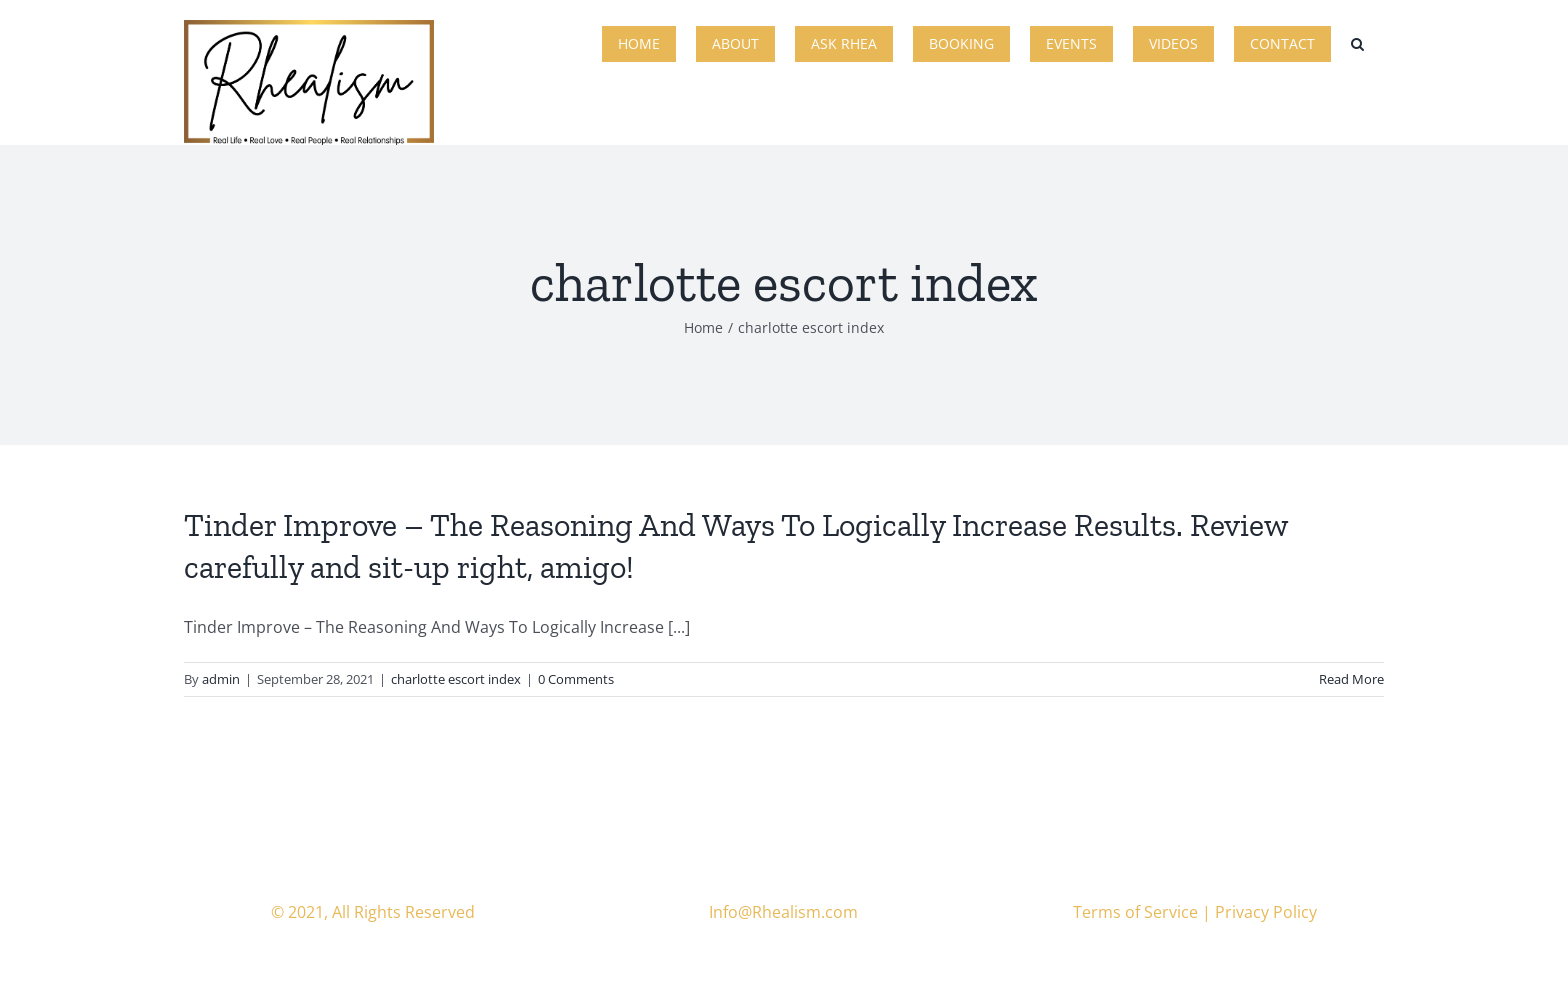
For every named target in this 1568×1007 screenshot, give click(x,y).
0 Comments (576, 679)
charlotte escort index (456, 679)
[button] (1357, 42)
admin (221, 679)
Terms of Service (1135, 912)
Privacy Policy (1266, 912)
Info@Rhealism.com (783, 912)
